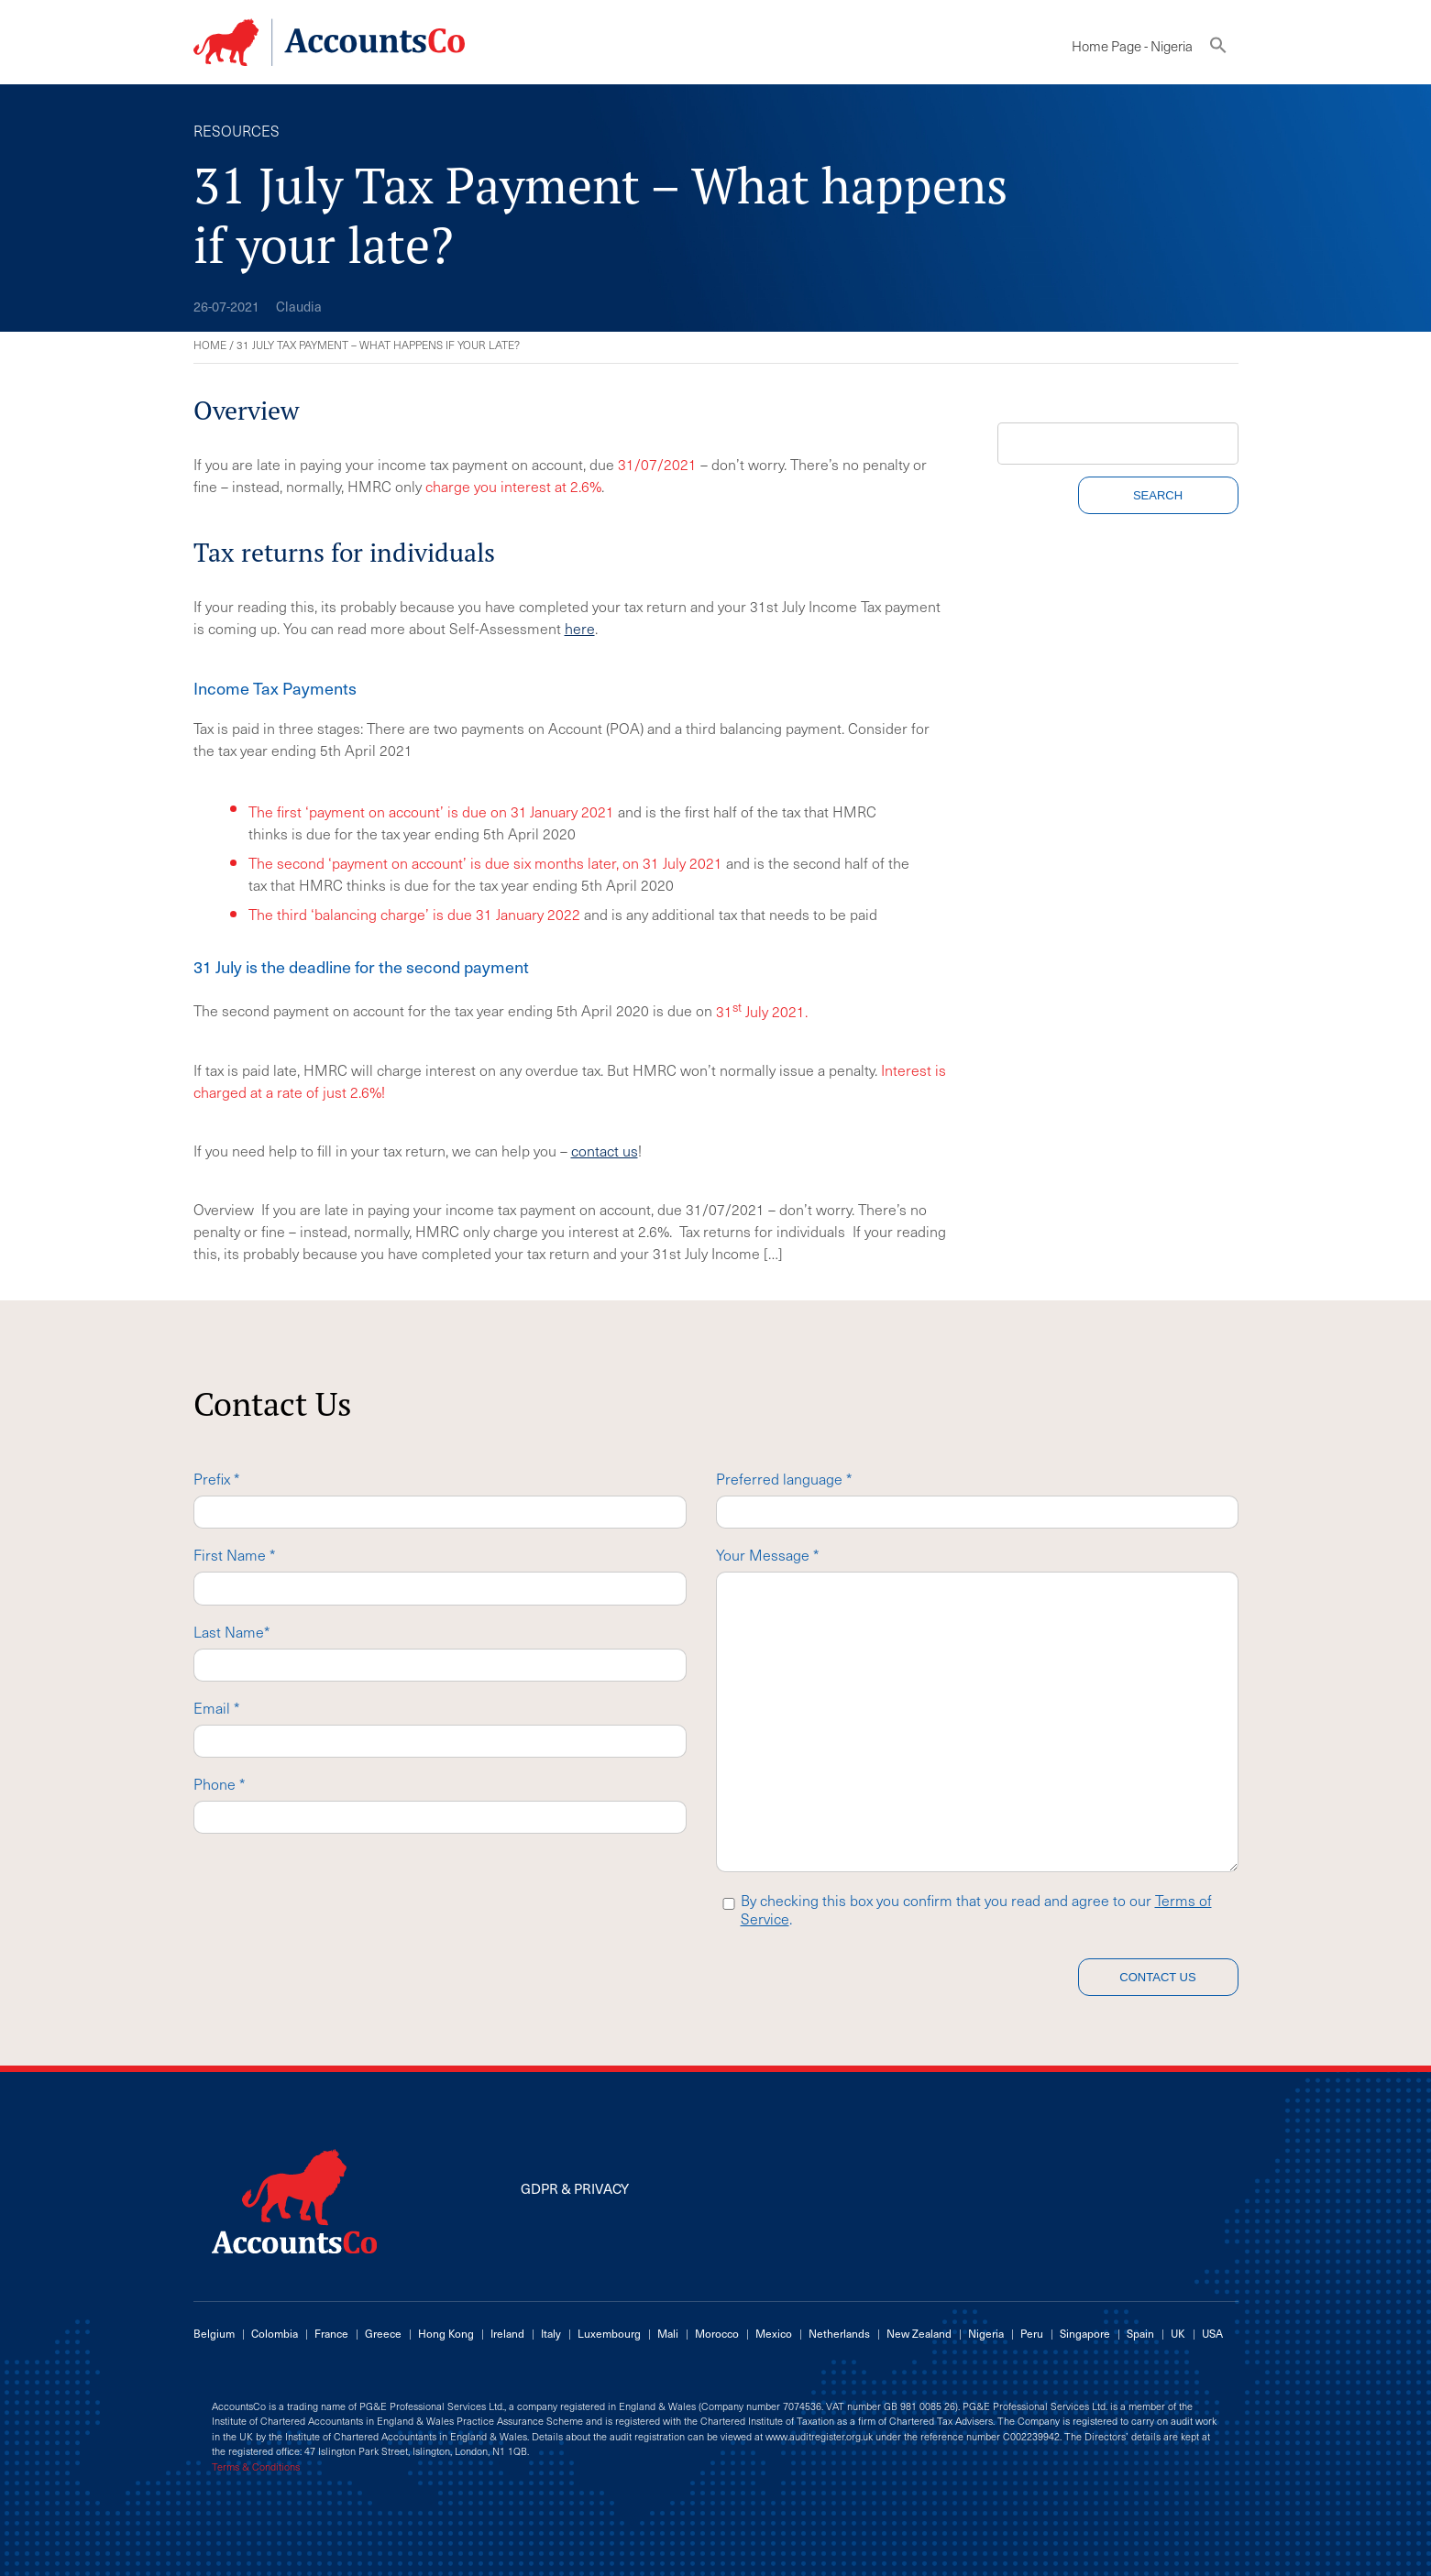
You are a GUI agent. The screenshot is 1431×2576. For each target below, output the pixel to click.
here (580, 628)
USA (1212, 2333)
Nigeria (986, 2333)
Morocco (717, 2333)
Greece (383, 2333)
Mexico (773, 2333)
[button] (1218, 49)
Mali (667, 2333)
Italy (551, 2333)
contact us (604, 1150)
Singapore (1085, 2333)
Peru (1031, 2333)
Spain (1140, 2333)
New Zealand (919, 2333)
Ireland (507, 2333)
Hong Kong (446, 2333)
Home (209, 344)
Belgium (214, 2333)
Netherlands (839, 2333)
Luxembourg (609, 2333)
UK (1178, 2333)
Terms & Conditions (256, 2467)
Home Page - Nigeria (1132, 46)
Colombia (274, 2333)
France (331, 2333)
